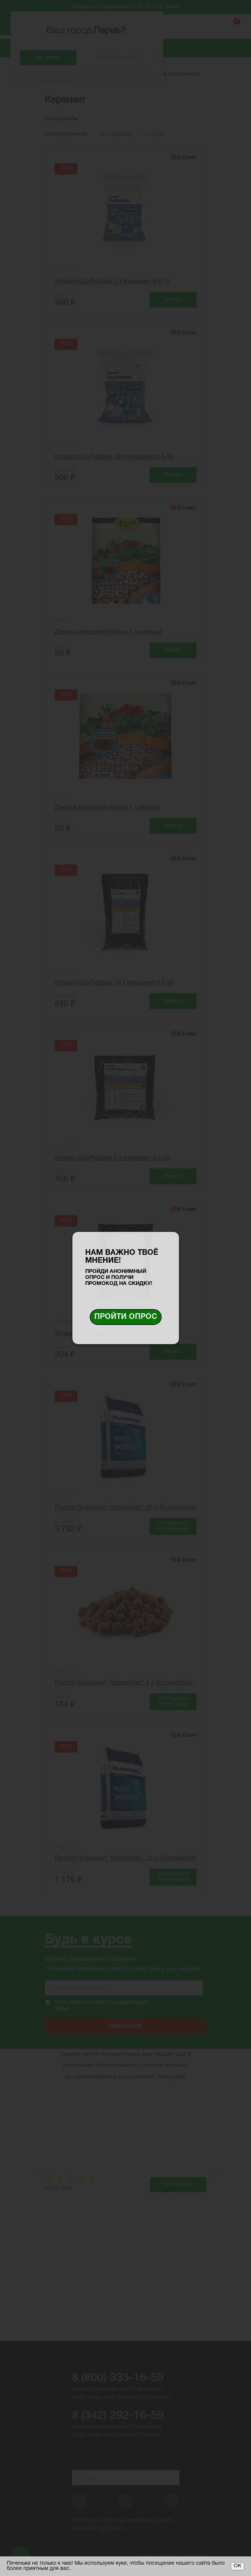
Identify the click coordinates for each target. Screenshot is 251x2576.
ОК (237, 2566)
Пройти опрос (125, 1317)
